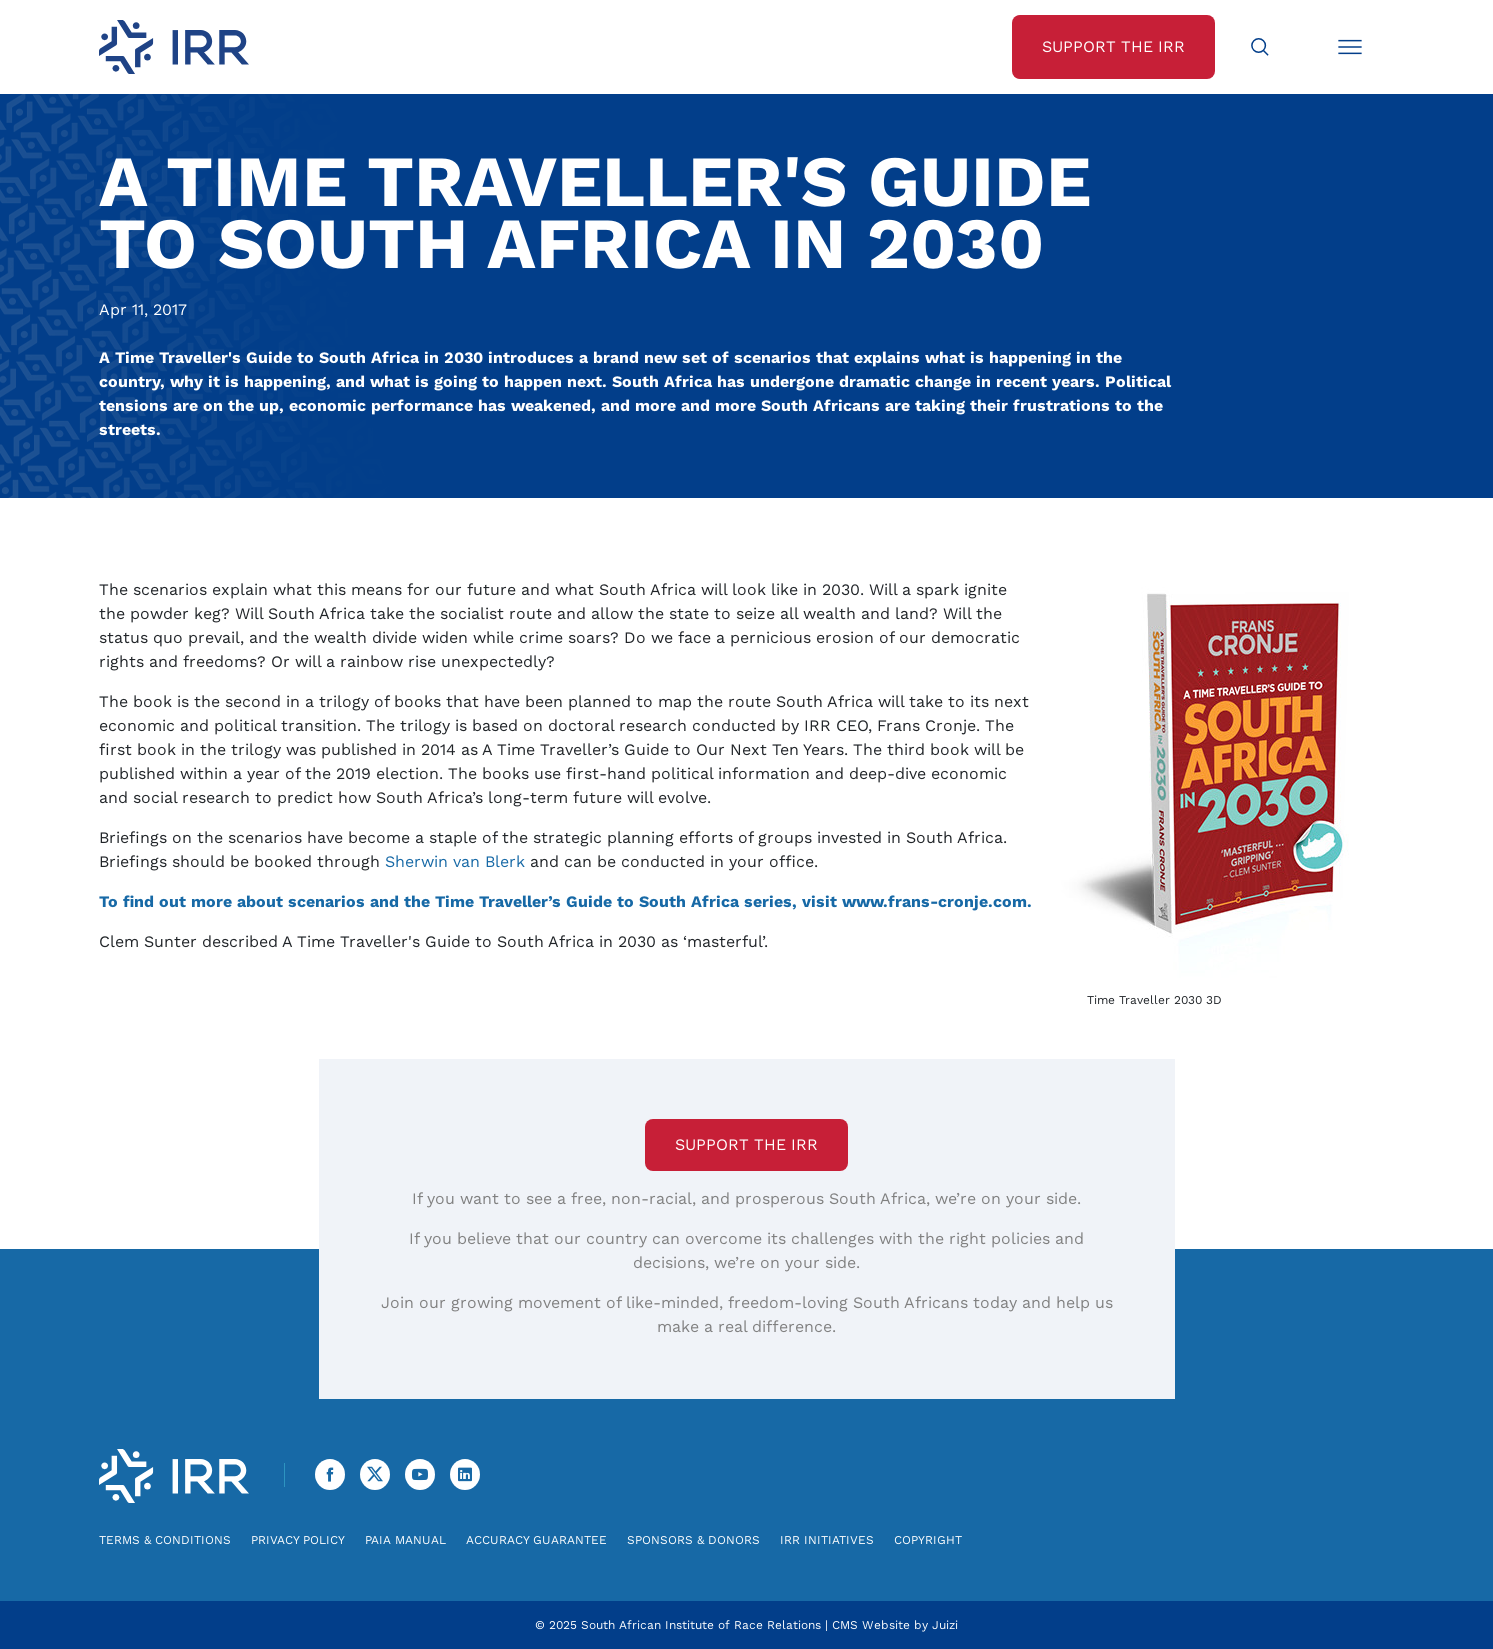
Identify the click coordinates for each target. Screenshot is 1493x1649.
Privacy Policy (298, 1540)
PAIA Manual (405, 1540)
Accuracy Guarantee (536, 1540)
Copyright (928, 1540)
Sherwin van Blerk (455, 861)
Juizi (945, 1625)
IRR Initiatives (827, 1540)
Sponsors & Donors (693, 1540)
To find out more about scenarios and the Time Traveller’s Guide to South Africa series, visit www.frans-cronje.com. (565, 901)
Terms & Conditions (165, 1540)
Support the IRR (746, 1144)
